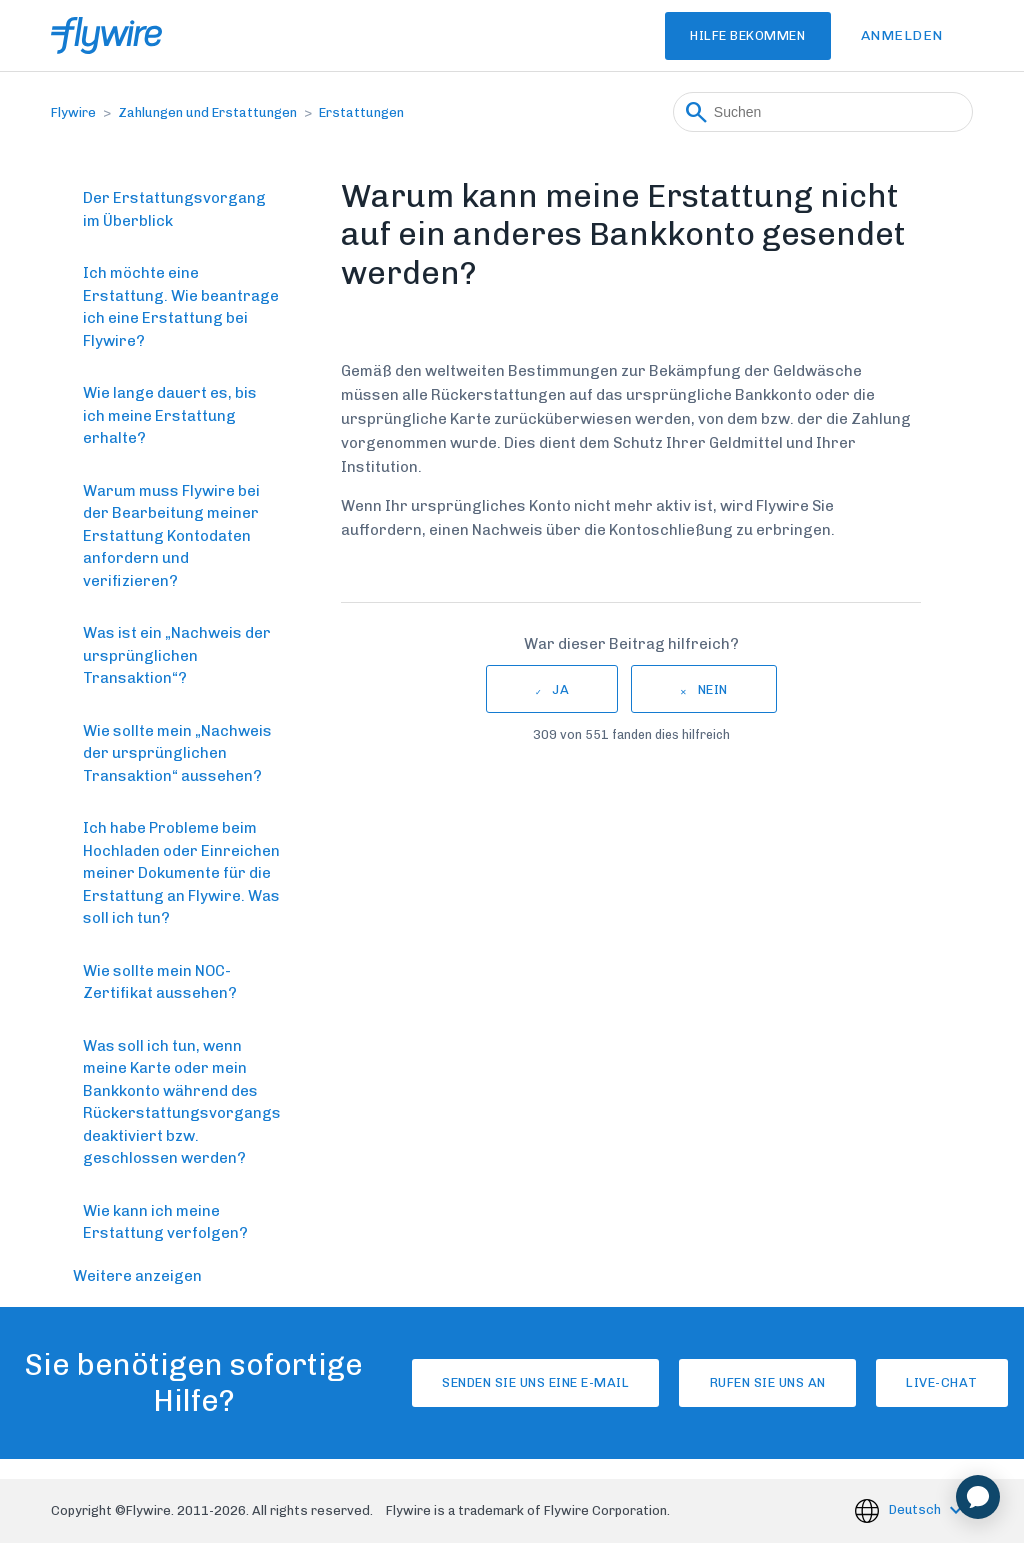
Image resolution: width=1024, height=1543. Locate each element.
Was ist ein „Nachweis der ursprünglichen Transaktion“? (177, 655)
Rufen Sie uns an (715, 1382)
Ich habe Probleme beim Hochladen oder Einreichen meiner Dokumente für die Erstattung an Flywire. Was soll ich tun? (181, 873)
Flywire (73, 112)
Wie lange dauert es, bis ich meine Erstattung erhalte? (170, 415)
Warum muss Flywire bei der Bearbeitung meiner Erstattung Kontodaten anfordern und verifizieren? (171, 536)
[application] (978, 1497)
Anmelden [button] (902, 35)
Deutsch (916, 1509)
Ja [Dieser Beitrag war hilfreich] (560, 689)
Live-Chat (925, 1382)
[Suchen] (823, 112)
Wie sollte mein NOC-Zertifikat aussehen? (160, 982)
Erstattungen (361, 112)
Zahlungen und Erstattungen (207, 112)
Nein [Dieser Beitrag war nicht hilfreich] (713, 689)
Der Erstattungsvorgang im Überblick (174, 209)
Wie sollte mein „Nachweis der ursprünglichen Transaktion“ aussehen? (177, 753)
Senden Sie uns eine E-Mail (447, 1382)
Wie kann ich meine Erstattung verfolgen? (165, 1222)
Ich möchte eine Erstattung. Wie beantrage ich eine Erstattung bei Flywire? (181, 307)
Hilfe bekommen (725, 35)
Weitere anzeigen (137, 1276)
